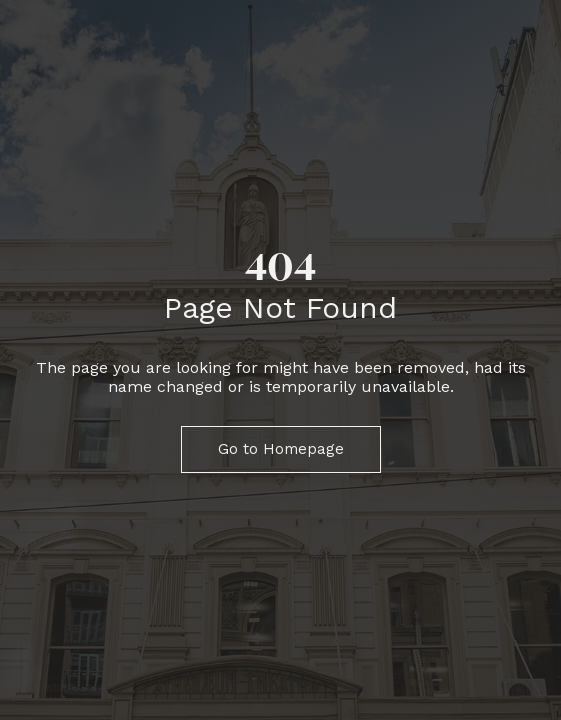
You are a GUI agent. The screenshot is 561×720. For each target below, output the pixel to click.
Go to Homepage (281, 449)
